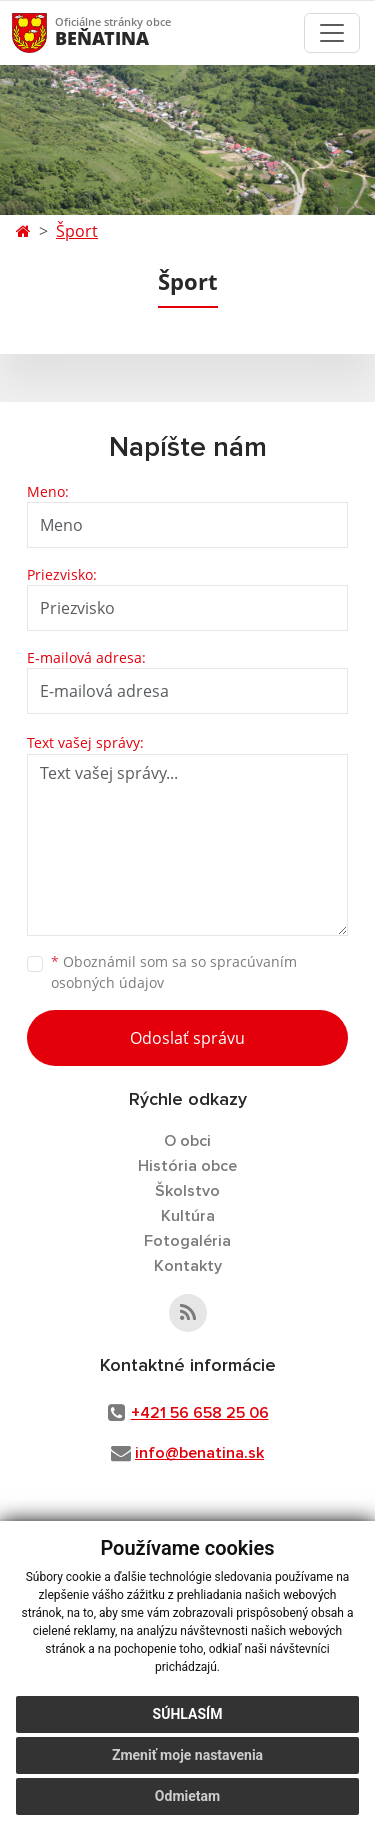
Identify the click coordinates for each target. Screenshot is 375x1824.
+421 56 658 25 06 (200, 1413)
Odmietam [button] (187, 1796)
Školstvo (187, 1191)
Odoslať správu (187, 1038)
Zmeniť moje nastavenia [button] (187, 1755)
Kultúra (188, 1216)
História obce (187, 1166)
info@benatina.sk (199, 1453)
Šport (77, 231)
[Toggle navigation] (332, 33)
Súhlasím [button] (188, 1714)
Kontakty (188, 1266)
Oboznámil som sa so (174, 972)
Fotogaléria (187, 1241)
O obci (187, 1141)
